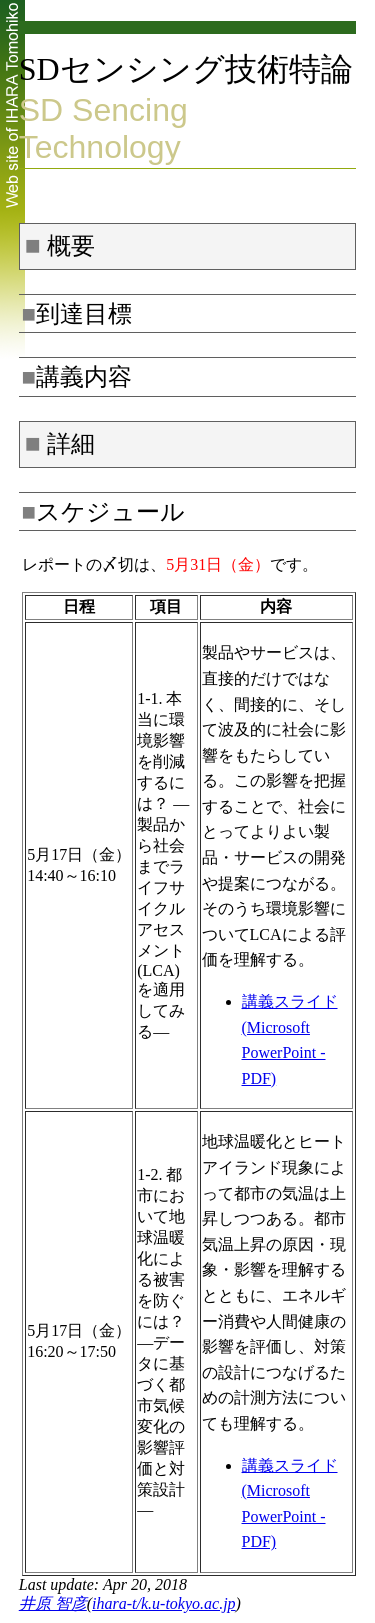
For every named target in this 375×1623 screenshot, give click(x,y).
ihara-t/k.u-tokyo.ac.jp (164, 1603)
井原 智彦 (53, 1603)
